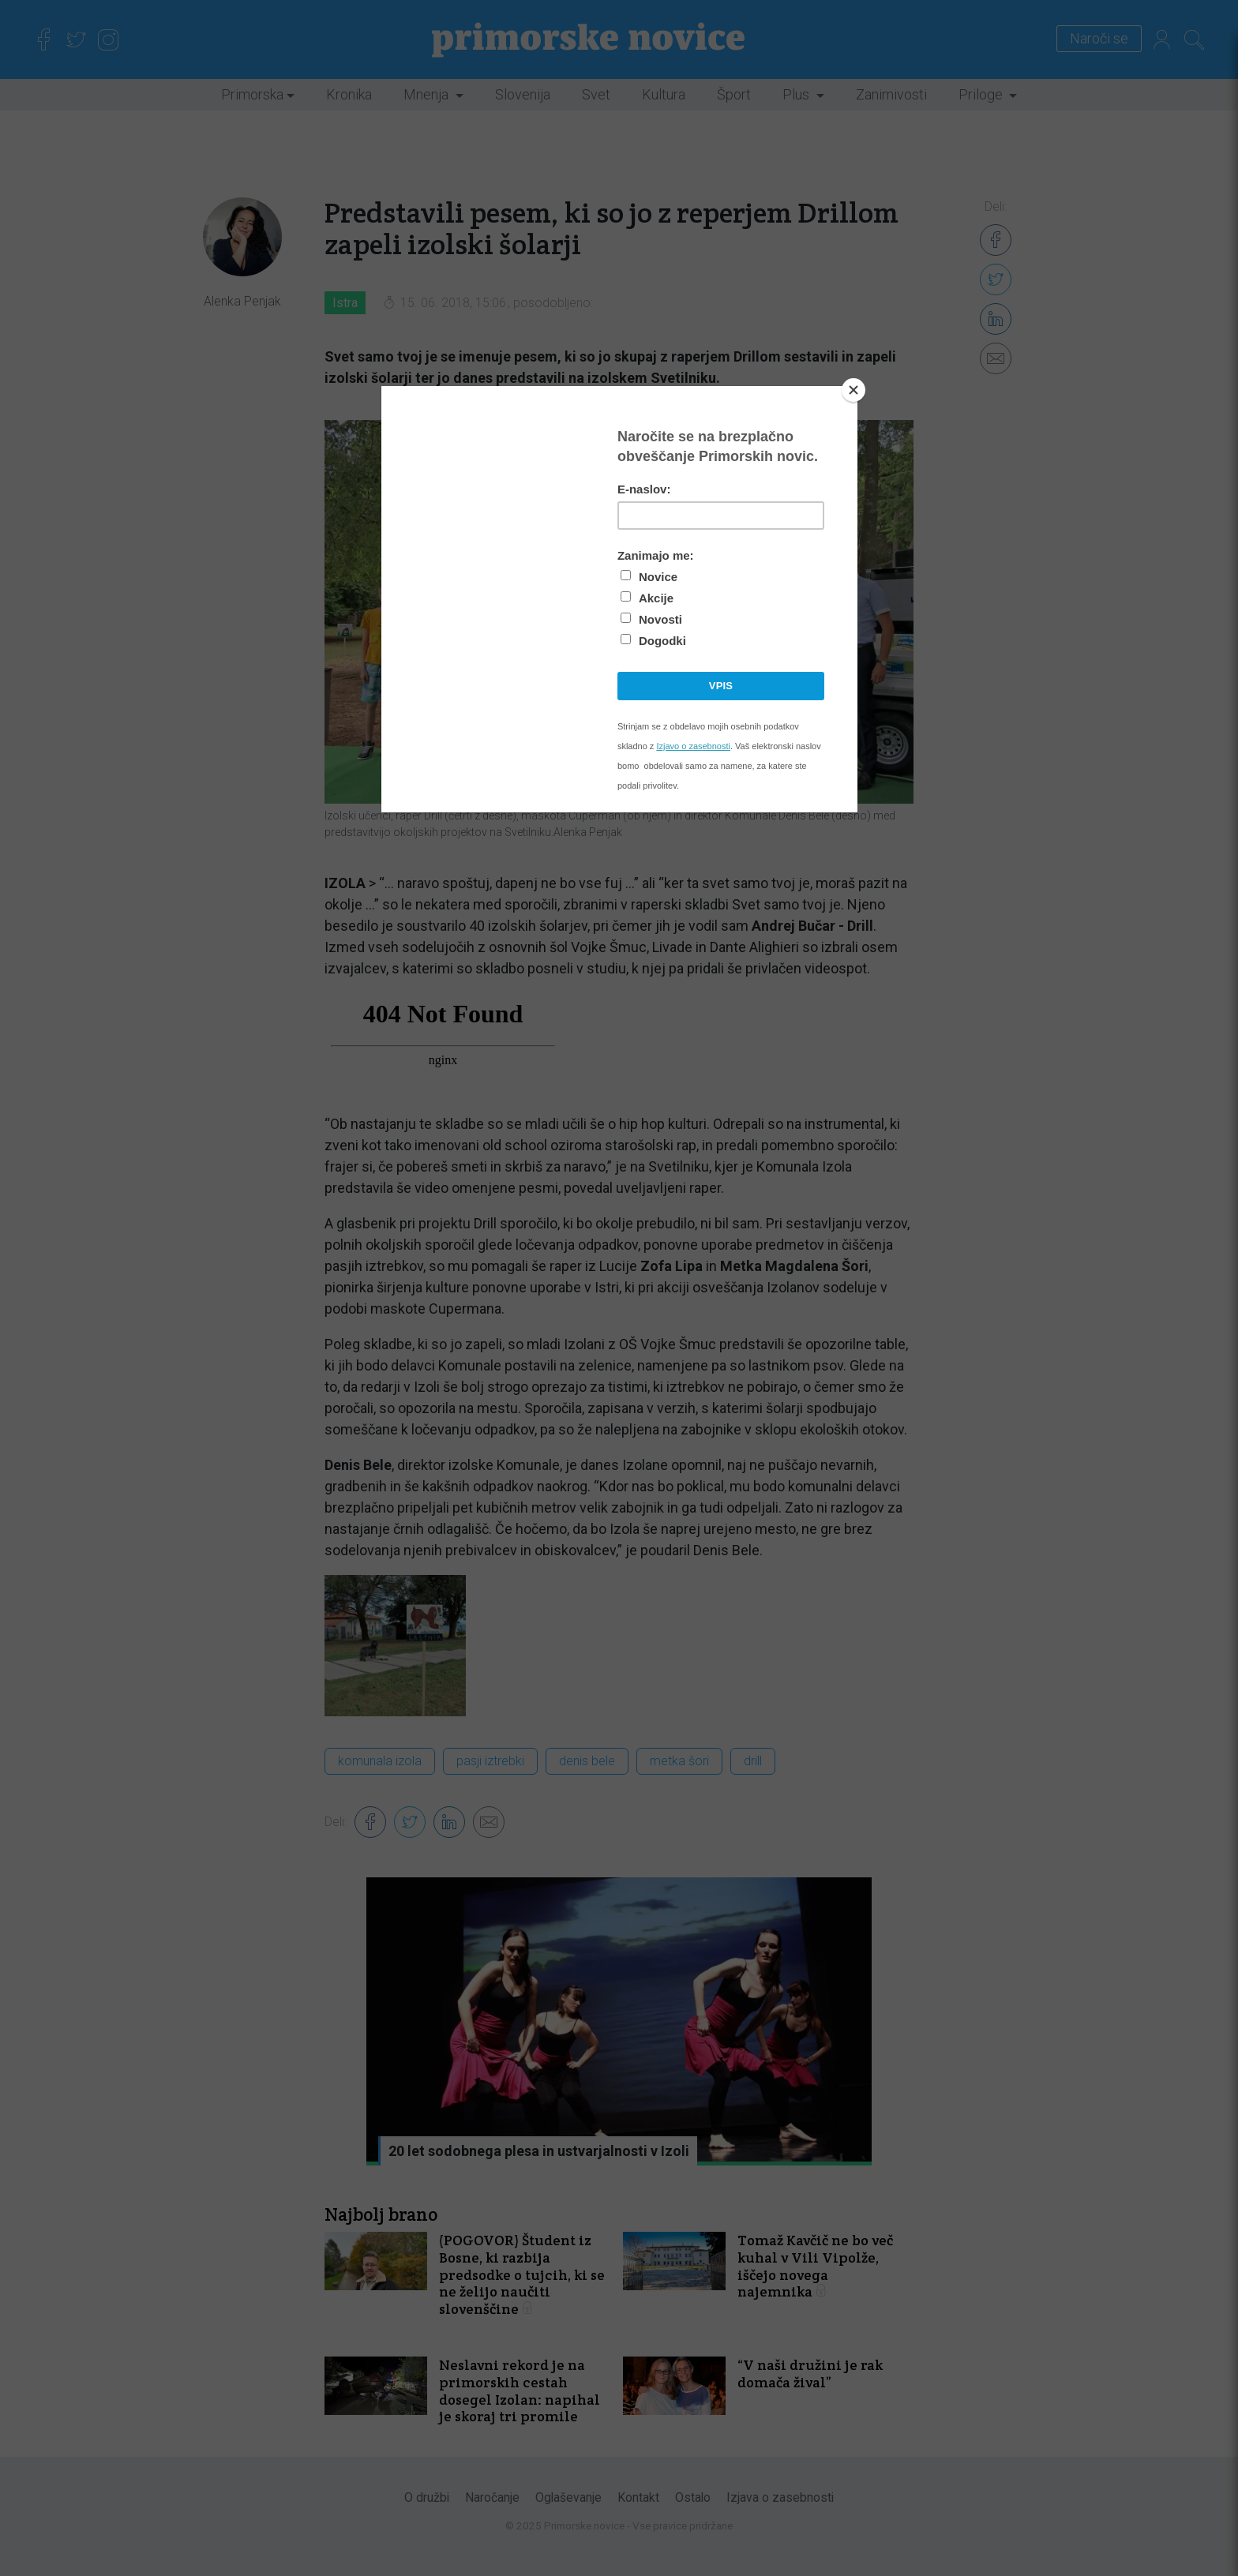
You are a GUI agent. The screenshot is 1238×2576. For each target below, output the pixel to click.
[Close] (853, 390)
